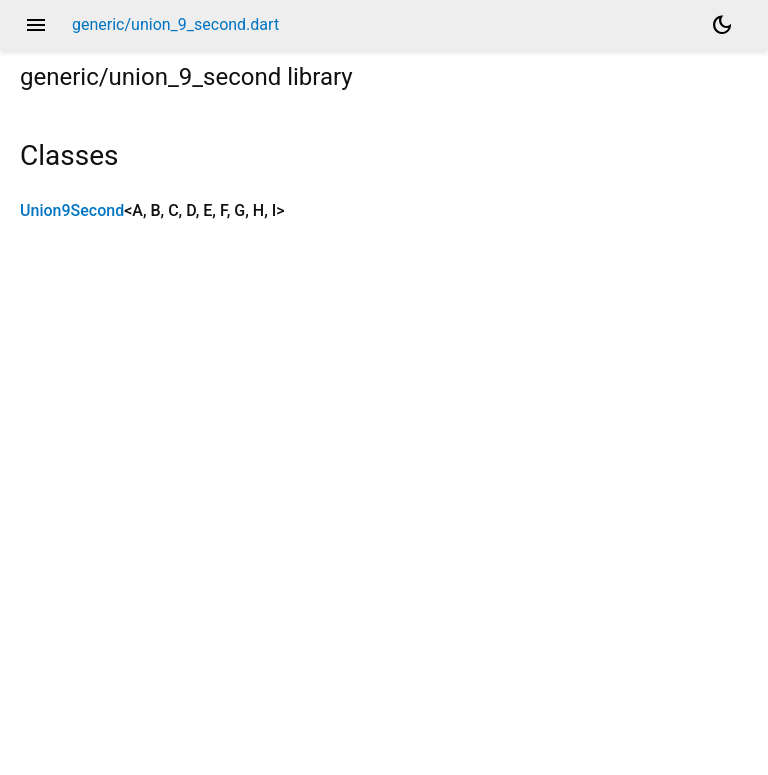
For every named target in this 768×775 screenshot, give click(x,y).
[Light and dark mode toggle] (722, 25)
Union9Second (72, 210)
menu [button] (36, 25)
